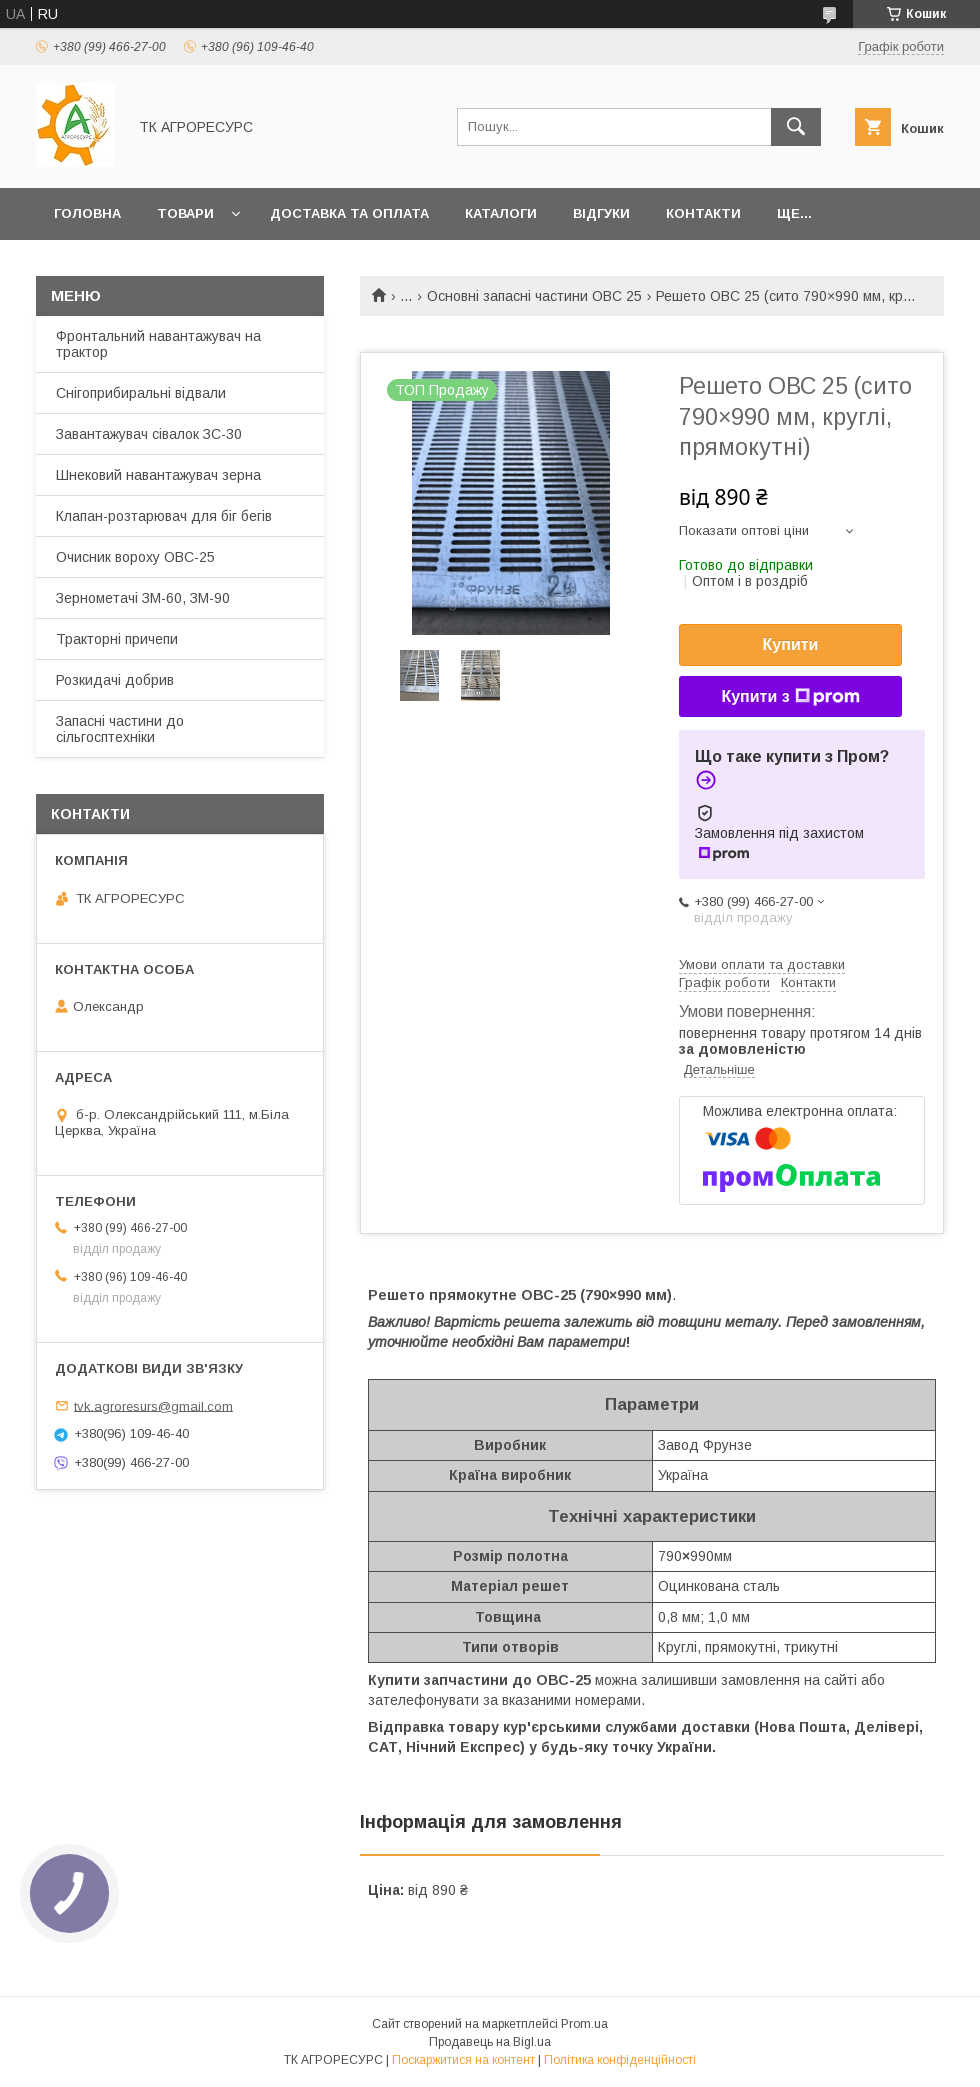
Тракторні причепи (117, 639)
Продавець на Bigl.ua (490, 2042)
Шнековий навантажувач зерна (158, 475)
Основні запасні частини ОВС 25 (534, 296)
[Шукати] (796, 127)
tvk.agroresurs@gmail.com (153, 1405)
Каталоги (501, 213)
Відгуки (601, 213)
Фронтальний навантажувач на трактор (158, 344)
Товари (185, 213)
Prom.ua (584, 2024)
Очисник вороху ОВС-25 (135, 557)
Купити (791, 644)
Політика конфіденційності (620, 2060)
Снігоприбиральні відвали (141, 393)
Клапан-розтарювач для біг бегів (164, 516)
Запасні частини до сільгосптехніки (120, 729)
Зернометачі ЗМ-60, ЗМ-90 (143, 598)
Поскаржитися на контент (463, 2060)
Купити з (790, 697)
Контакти (703, 213)
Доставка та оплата (349, 213)
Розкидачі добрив (115, 680)
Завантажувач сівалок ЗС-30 (149, 434)
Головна (87, 213)
